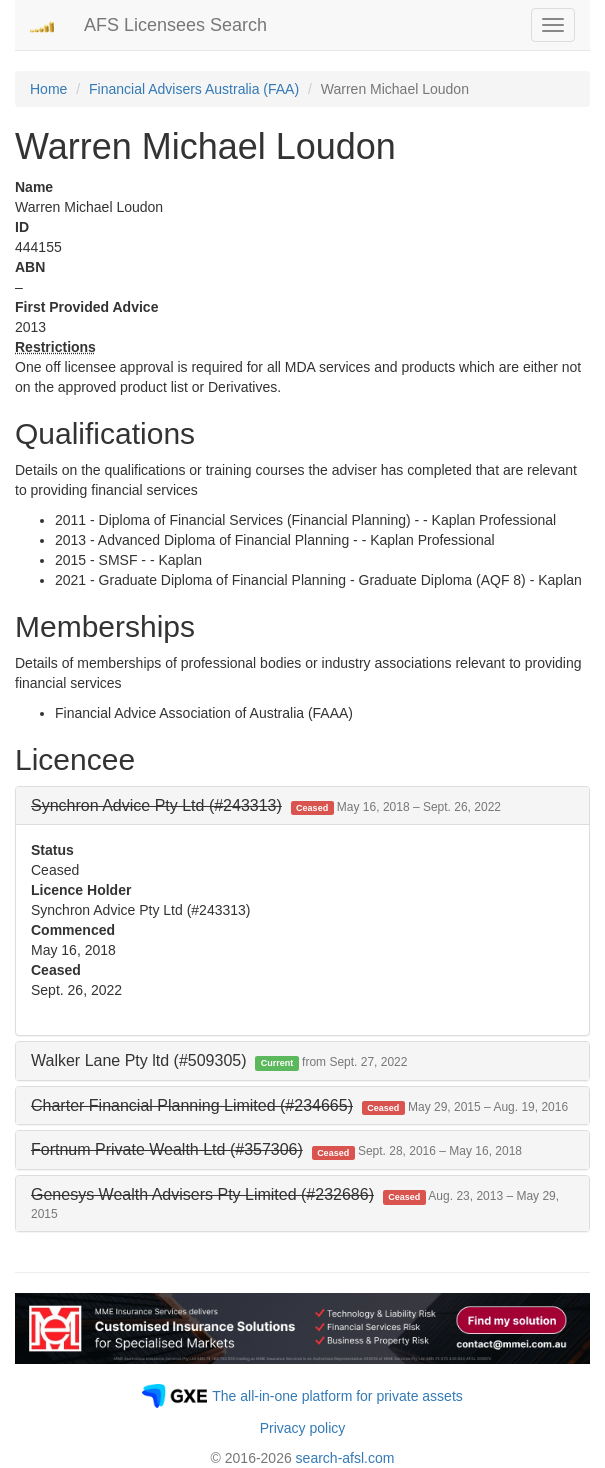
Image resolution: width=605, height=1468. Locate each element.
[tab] (302, 806)
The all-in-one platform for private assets (337, 1396)
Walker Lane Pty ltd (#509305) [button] (219, 1060)
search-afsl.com (345, 1458)
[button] (266, 805)
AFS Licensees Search (175, 25)
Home (48, 89)
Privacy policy (303, 1428)
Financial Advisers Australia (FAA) (194, 89)
